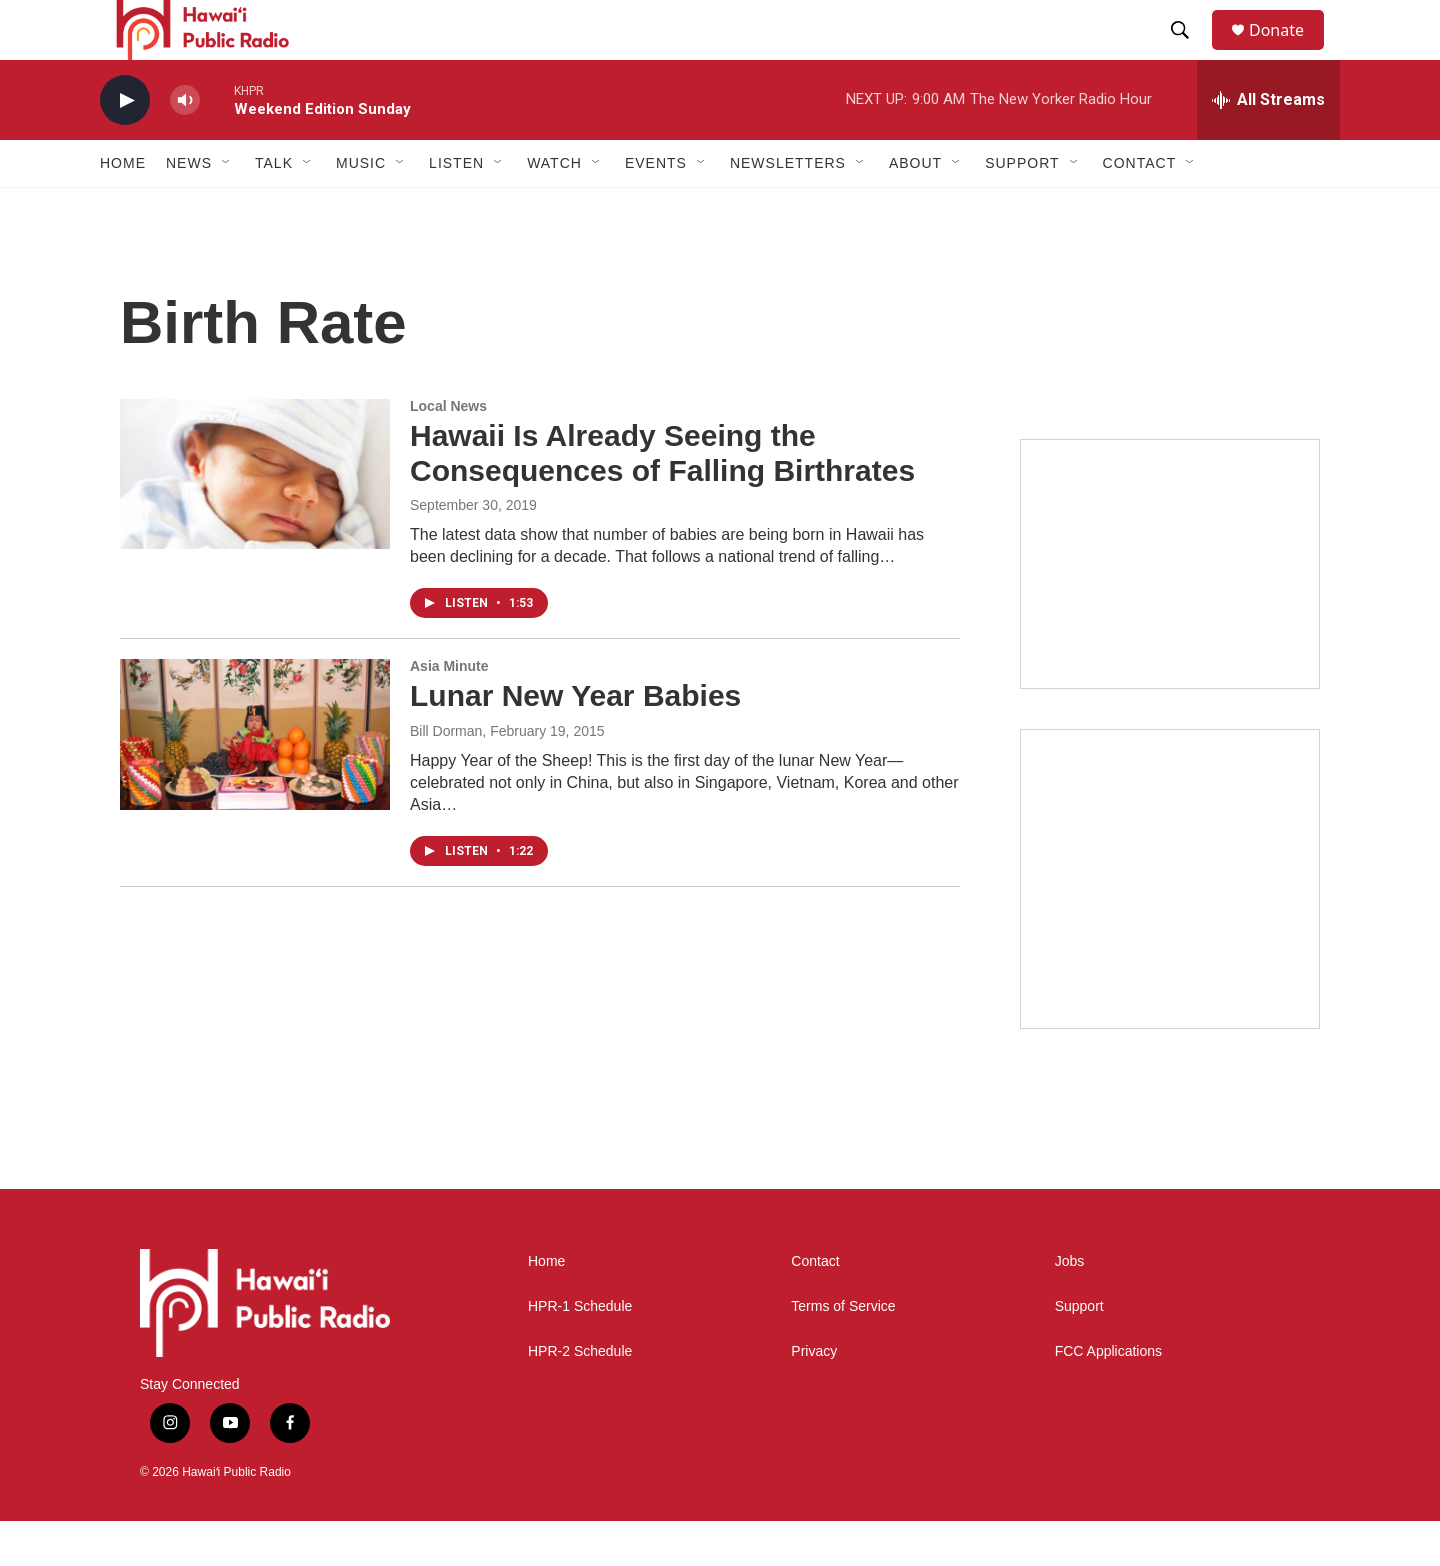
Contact (815, 1306)
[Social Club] (1170, 609)
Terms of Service (843, 1351)
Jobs (1070, 1306)
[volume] (185, 145)
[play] (125, 145)
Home (123, 208)
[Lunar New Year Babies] (255, 779)
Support (1079, 1351)
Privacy (814, 1396)
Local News (448, 451)
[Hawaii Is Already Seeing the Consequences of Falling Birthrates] (255, 519)
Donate (1289, 52)
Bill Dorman (446, 776)
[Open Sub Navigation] (227, 208)
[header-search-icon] (1189, 53)
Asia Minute (449, 711)
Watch (554, 208)
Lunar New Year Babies (575, 740)
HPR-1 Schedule (580, 1351)
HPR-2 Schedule (580, 1396)
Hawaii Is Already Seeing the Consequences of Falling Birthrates (662, 498)
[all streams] (1268, 145)
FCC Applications (1108, 1396)
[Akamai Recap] (1170, 924)
